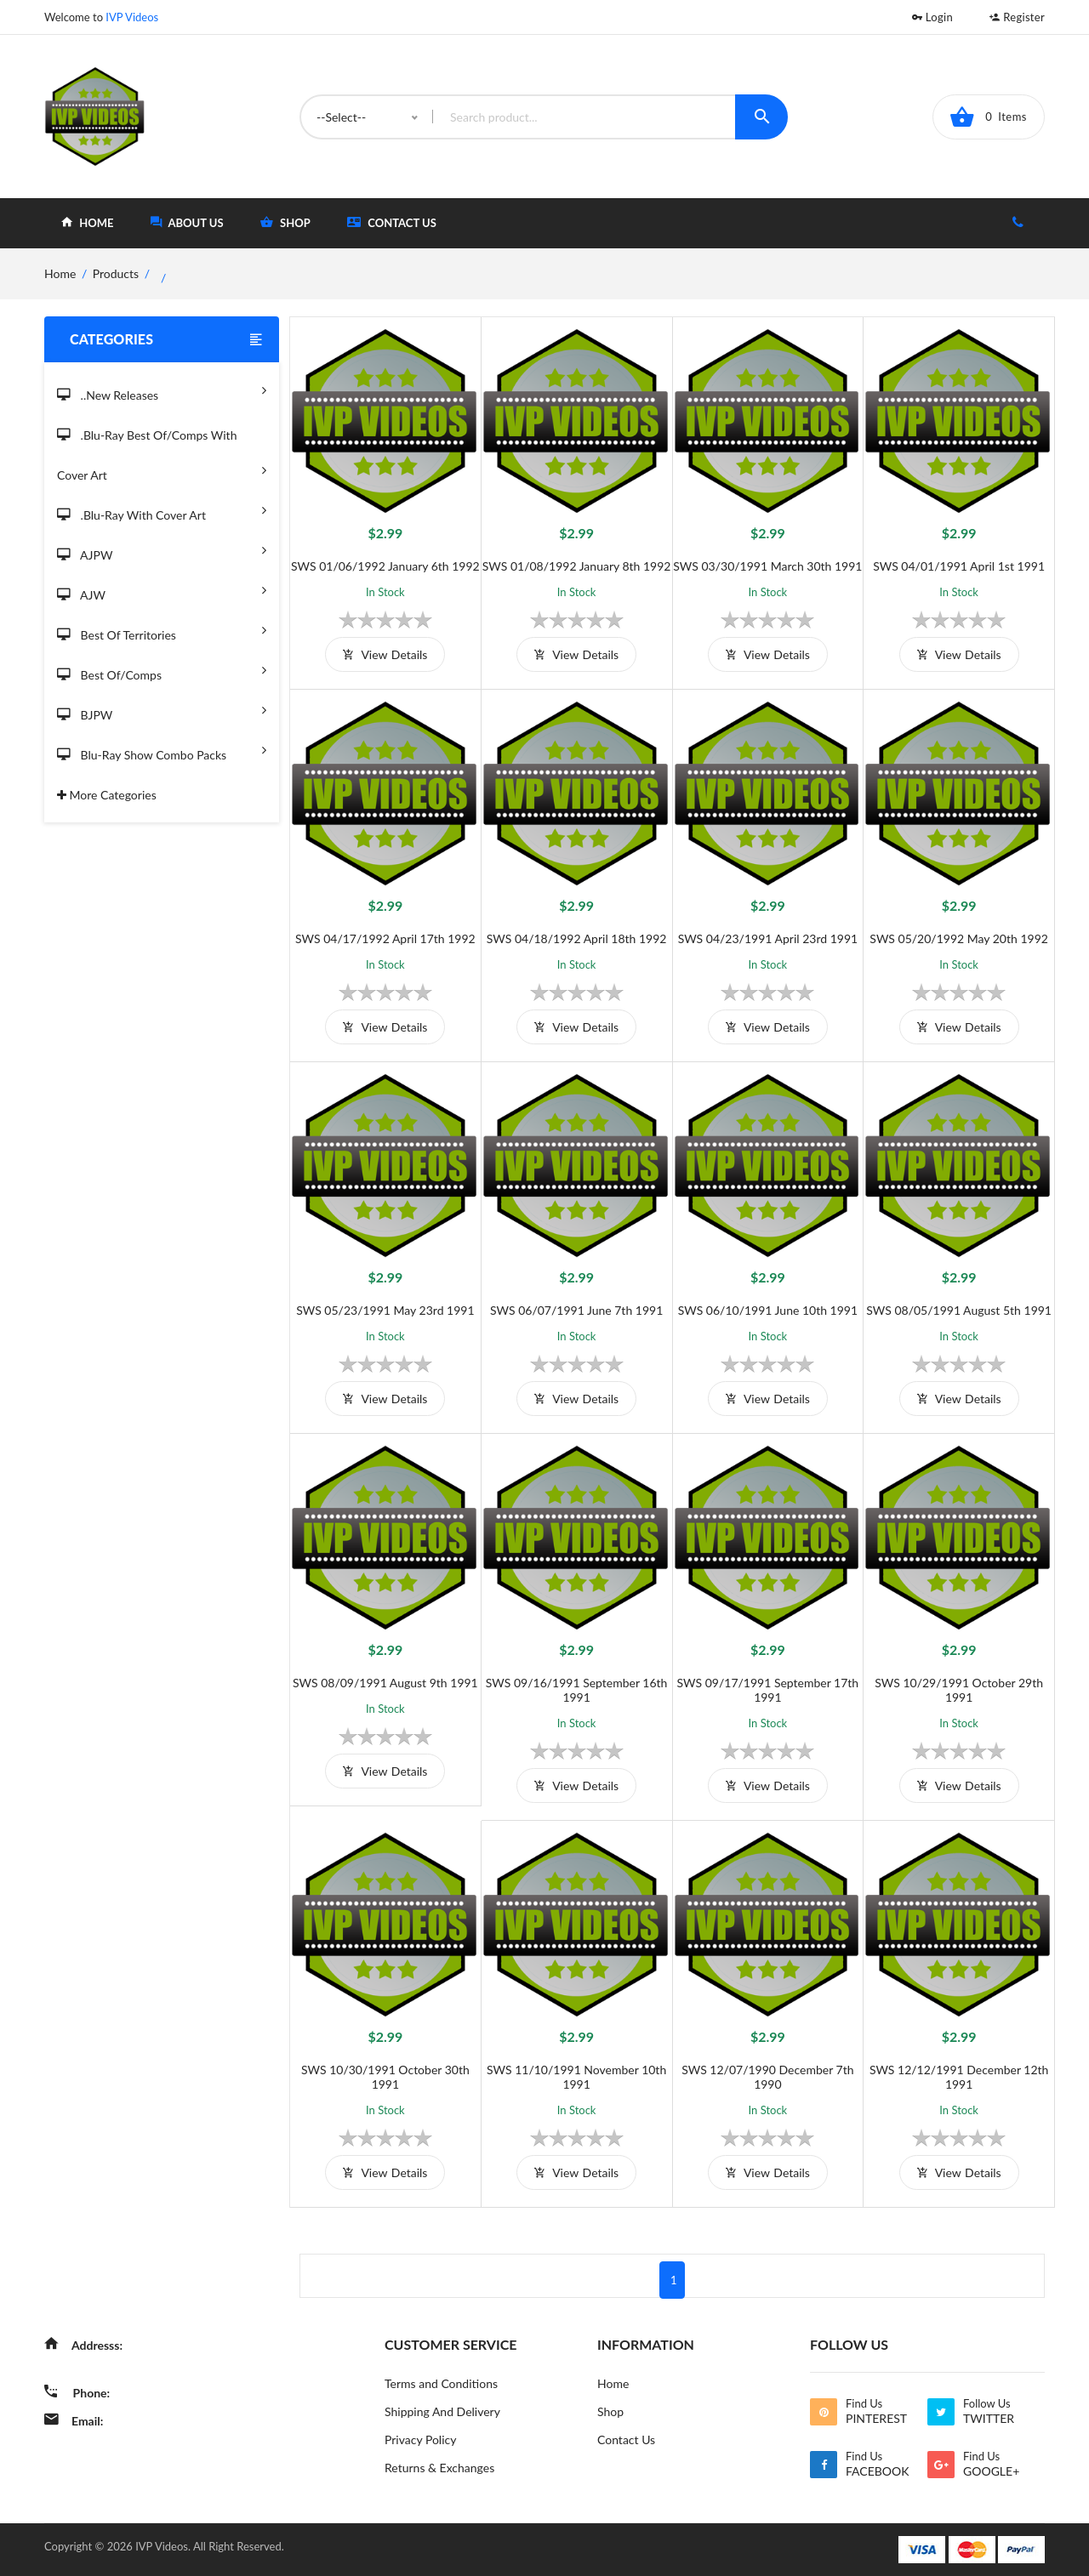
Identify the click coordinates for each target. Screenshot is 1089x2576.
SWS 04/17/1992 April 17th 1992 (385, 938)
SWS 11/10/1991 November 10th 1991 (576, 2076)
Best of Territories (161, 630)
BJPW (161, 710)
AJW (161, 590)
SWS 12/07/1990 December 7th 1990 (767, 2076)
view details (385, 654)
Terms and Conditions (441, 2383)
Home (613, 2383)
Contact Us (391, 222)
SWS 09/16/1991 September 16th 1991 (577, 1689)
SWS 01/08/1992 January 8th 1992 (576, 566)
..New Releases (161, 390)
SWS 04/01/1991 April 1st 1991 (959, 566)
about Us (187, 222)
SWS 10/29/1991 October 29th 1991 (959, 1689)
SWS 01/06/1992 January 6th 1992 (385, 566)
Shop (610, 2411)
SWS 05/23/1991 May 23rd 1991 (385, 1310)
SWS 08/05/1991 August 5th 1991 (959, 1310)
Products (116, 273)
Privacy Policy (420, 2439)
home (87, 222)
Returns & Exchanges (439, 2467)
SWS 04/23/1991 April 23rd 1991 (768, 938)
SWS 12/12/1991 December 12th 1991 (958, 2076)
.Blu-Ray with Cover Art (161, 510)
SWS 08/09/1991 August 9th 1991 (385, 1682)
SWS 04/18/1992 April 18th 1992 (577, 938)
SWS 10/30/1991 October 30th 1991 (385, 2076)
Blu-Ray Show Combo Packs (161, 750)
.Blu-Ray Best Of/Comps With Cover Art (161, 456)
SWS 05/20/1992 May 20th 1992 (958, 938)
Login (932, 17)
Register (1017, 17)
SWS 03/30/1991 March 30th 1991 (767, 566)
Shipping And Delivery (442, 2411)
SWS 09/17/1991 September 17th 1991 (768, 1689)
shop (285, 222)
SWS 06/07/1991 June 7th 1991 (576, 1310)
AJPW (161, 550)
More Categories (107, 795)
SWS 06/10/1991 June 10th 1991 (768, 1310)
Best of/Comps (161, 670)
